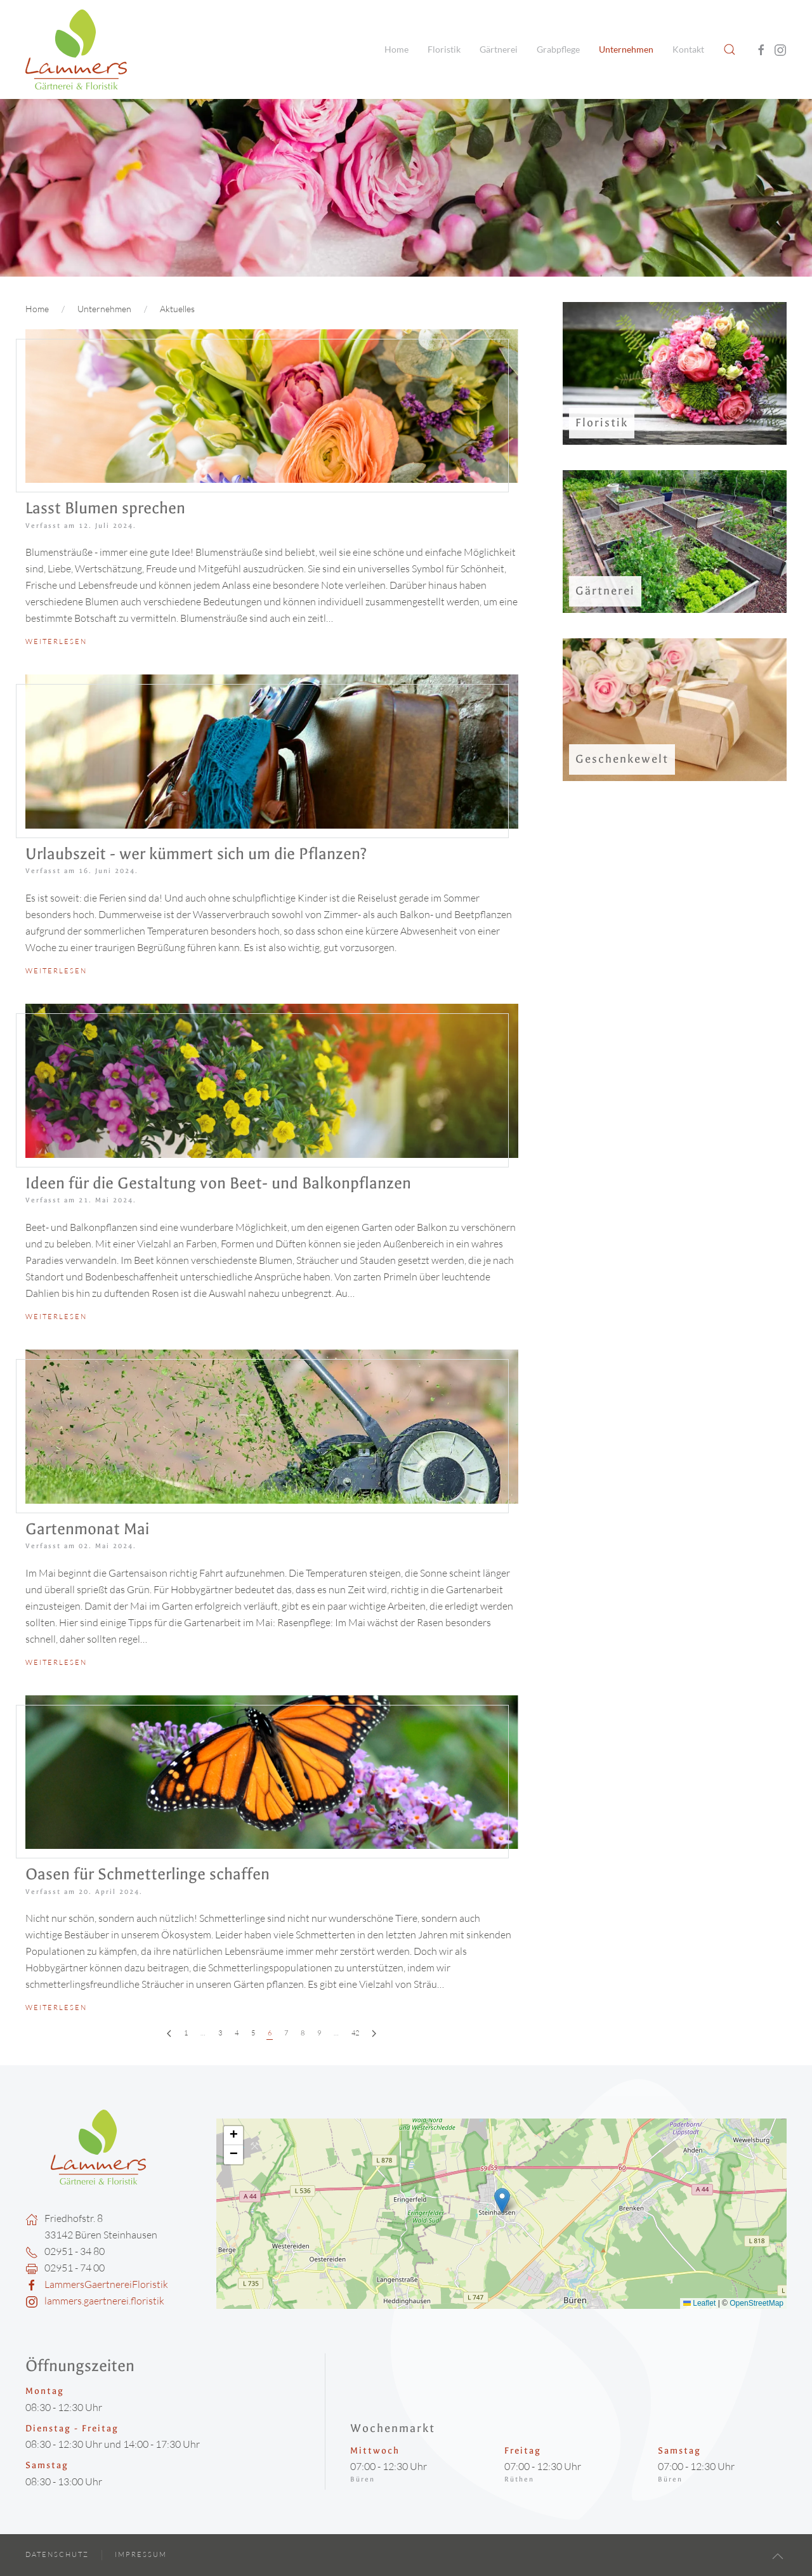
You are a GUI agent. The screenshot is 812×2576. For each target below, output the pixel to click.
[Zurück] (166, 2034)
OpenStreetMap (756, 2303)
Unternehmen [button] (626, 49)
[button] (729, 49)
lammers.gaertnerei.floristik (104, 2300)
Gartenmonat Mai (85, 1529)
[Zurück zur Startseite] (76, 49)
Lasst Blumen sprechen (105, 508)
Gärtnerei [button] (499, 49)
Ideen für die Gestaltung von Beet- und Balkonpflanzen (216, 1183)
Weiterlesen (56, 641)
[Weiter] (371, 2034)
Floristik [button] (444, 49)
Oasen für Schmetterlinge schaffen (145, 1874)
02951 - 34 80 (74, 2251)
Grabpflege (558, 49)
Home (396, 49)
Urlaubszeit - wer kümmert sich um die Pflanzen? (193, 853)
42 (353, 2032)
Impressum (141, 2554)
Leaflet (699, 2303)
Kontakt (688, 49)
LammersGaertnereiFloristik (106, 2284)
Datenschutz (57, 2554)
